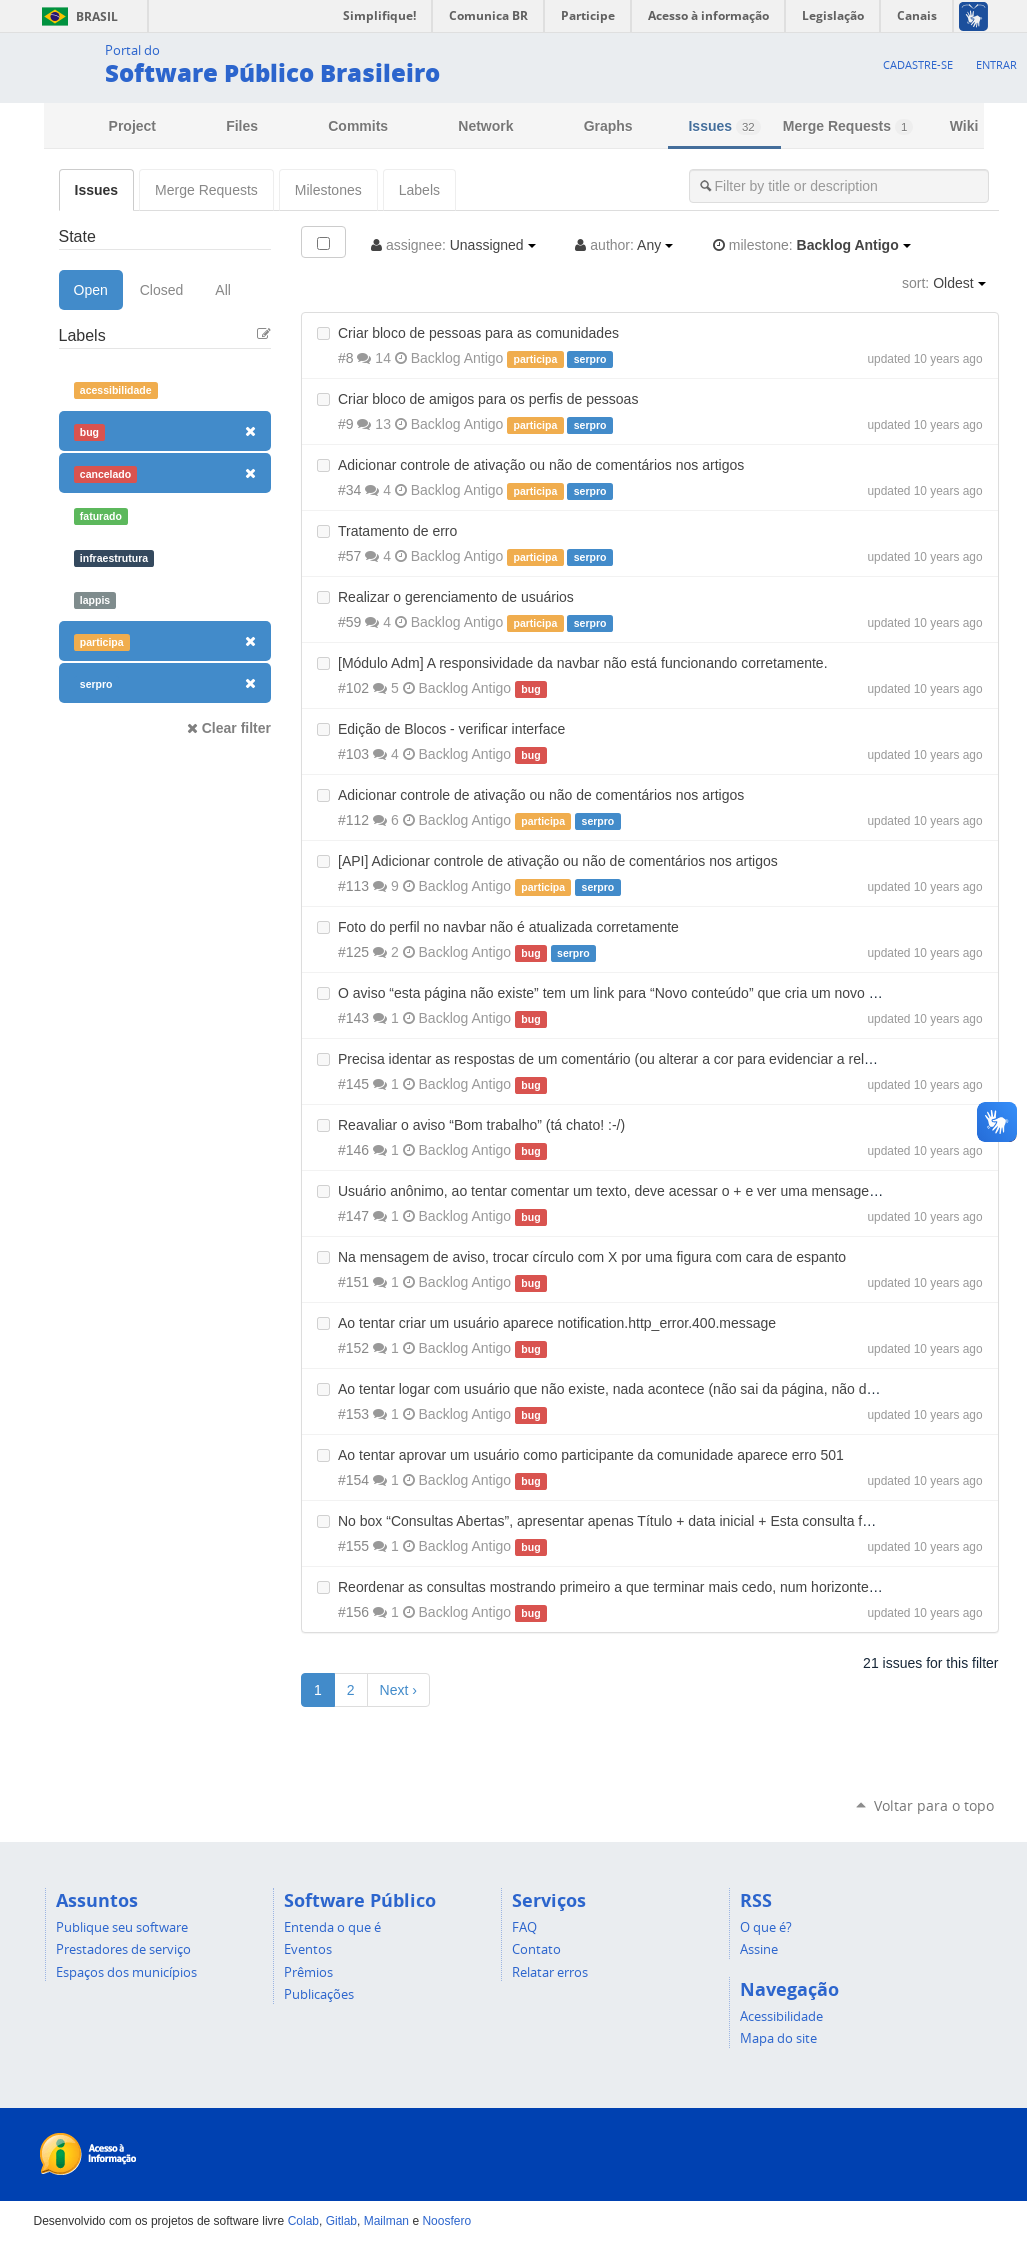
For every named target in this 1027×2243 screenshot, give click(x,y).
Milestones (328, 190)
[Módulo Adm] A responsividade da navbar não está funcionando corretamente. (583, 663)
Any (624, 245)
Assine (759, 1949)
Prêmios (308, 1972)
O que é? (766, 1927)
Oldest (943, 283)
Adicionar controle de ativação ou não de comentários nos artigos (541, 465)
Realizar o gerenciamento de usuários (456, 597)
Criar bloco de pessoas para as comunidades (478, 333)
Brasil (76, 16)
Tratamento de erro (397, 531)
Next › (398, 1690)
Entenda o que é (332, 1927)
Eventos (308, 1949)
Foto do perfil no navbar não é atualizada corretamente (508, 927)
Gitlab (341, 2221)
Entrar (996, 64)
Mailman (386, 2221)
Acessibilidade (781, 2016)
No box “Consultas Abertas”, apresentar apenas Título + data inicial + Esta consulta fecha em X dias (648, 1521)
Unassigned (453, 245)
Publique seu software (122, 1927)
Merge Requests (848, 126)
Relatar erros (550, 1972)
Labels (419, 190)
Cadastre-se (918, 64)
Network (485, 126)
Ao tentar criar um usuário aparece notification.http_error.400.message (557, 1323)
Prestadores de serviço (123, 1949)
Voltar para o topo (934, 1805)
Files (242, 126)
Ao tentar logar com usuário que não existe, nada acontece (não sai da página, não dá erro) (623, 1389)
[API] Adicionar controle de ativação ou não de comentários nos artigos (558, 861)
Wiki (964, 126)
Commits (358, 126)
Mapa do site (778, 2038)
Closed (162, 290)
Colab (303, 2221)
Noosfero (446, 2221)
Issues (724, 126)
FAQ (524, 1927)
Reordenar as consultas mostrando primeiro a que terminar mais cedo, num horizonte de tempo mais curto (668, 1587)
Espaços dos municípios (126, 1972)
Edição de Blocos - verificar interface (451, 729)
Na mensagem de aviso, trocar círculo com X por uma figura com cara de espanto (592, 1257)
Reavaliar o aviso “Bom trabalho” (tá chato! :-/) (481, 1125)
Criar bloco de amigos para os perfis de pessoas (488, 399)
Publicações (319, 1994)
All (223, 290)
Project (132, 126)
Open (91, 290)
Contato (536, 1949)
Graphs (608, 126)
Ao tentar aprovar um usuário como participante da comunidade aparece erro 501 (591, 1455)
